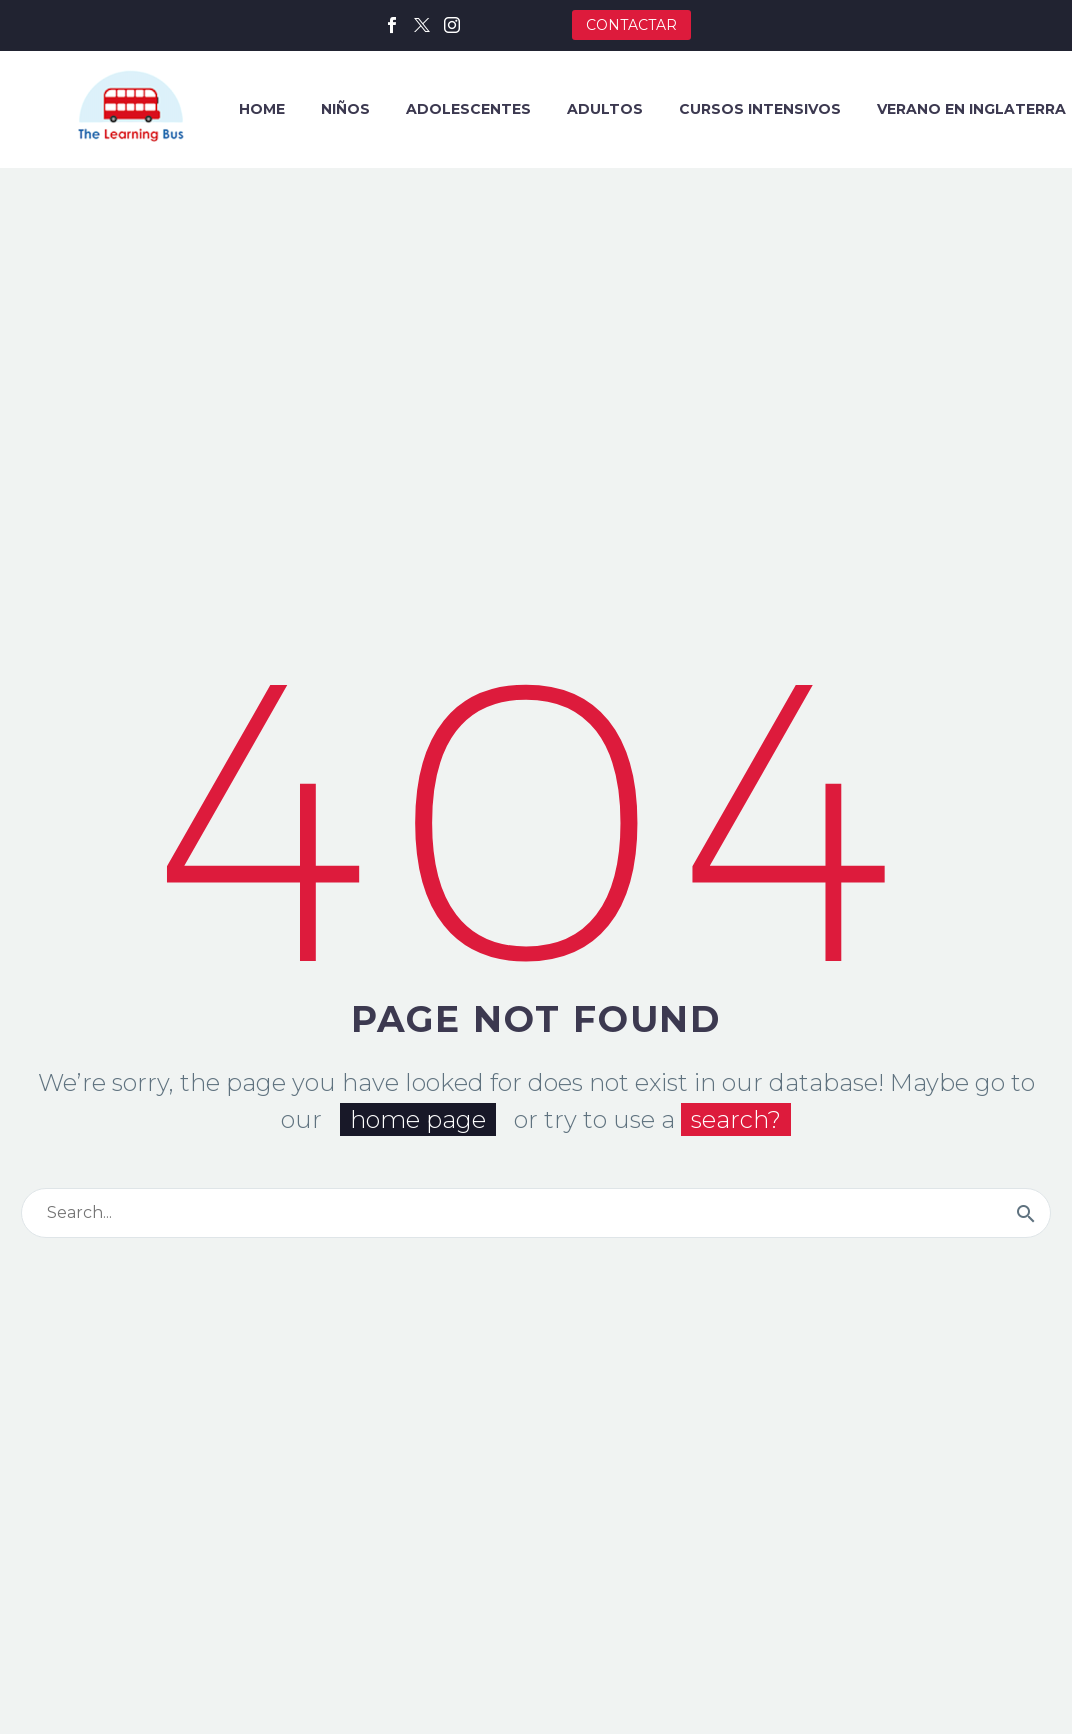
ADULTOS (605, 109)
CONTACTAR (631, 25)
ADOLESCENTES (468, 109)
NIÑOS (345, 109)
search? (736, 1119)
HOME (262, 109)
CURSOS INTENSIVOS (760, 109)
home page (418, 1119)
